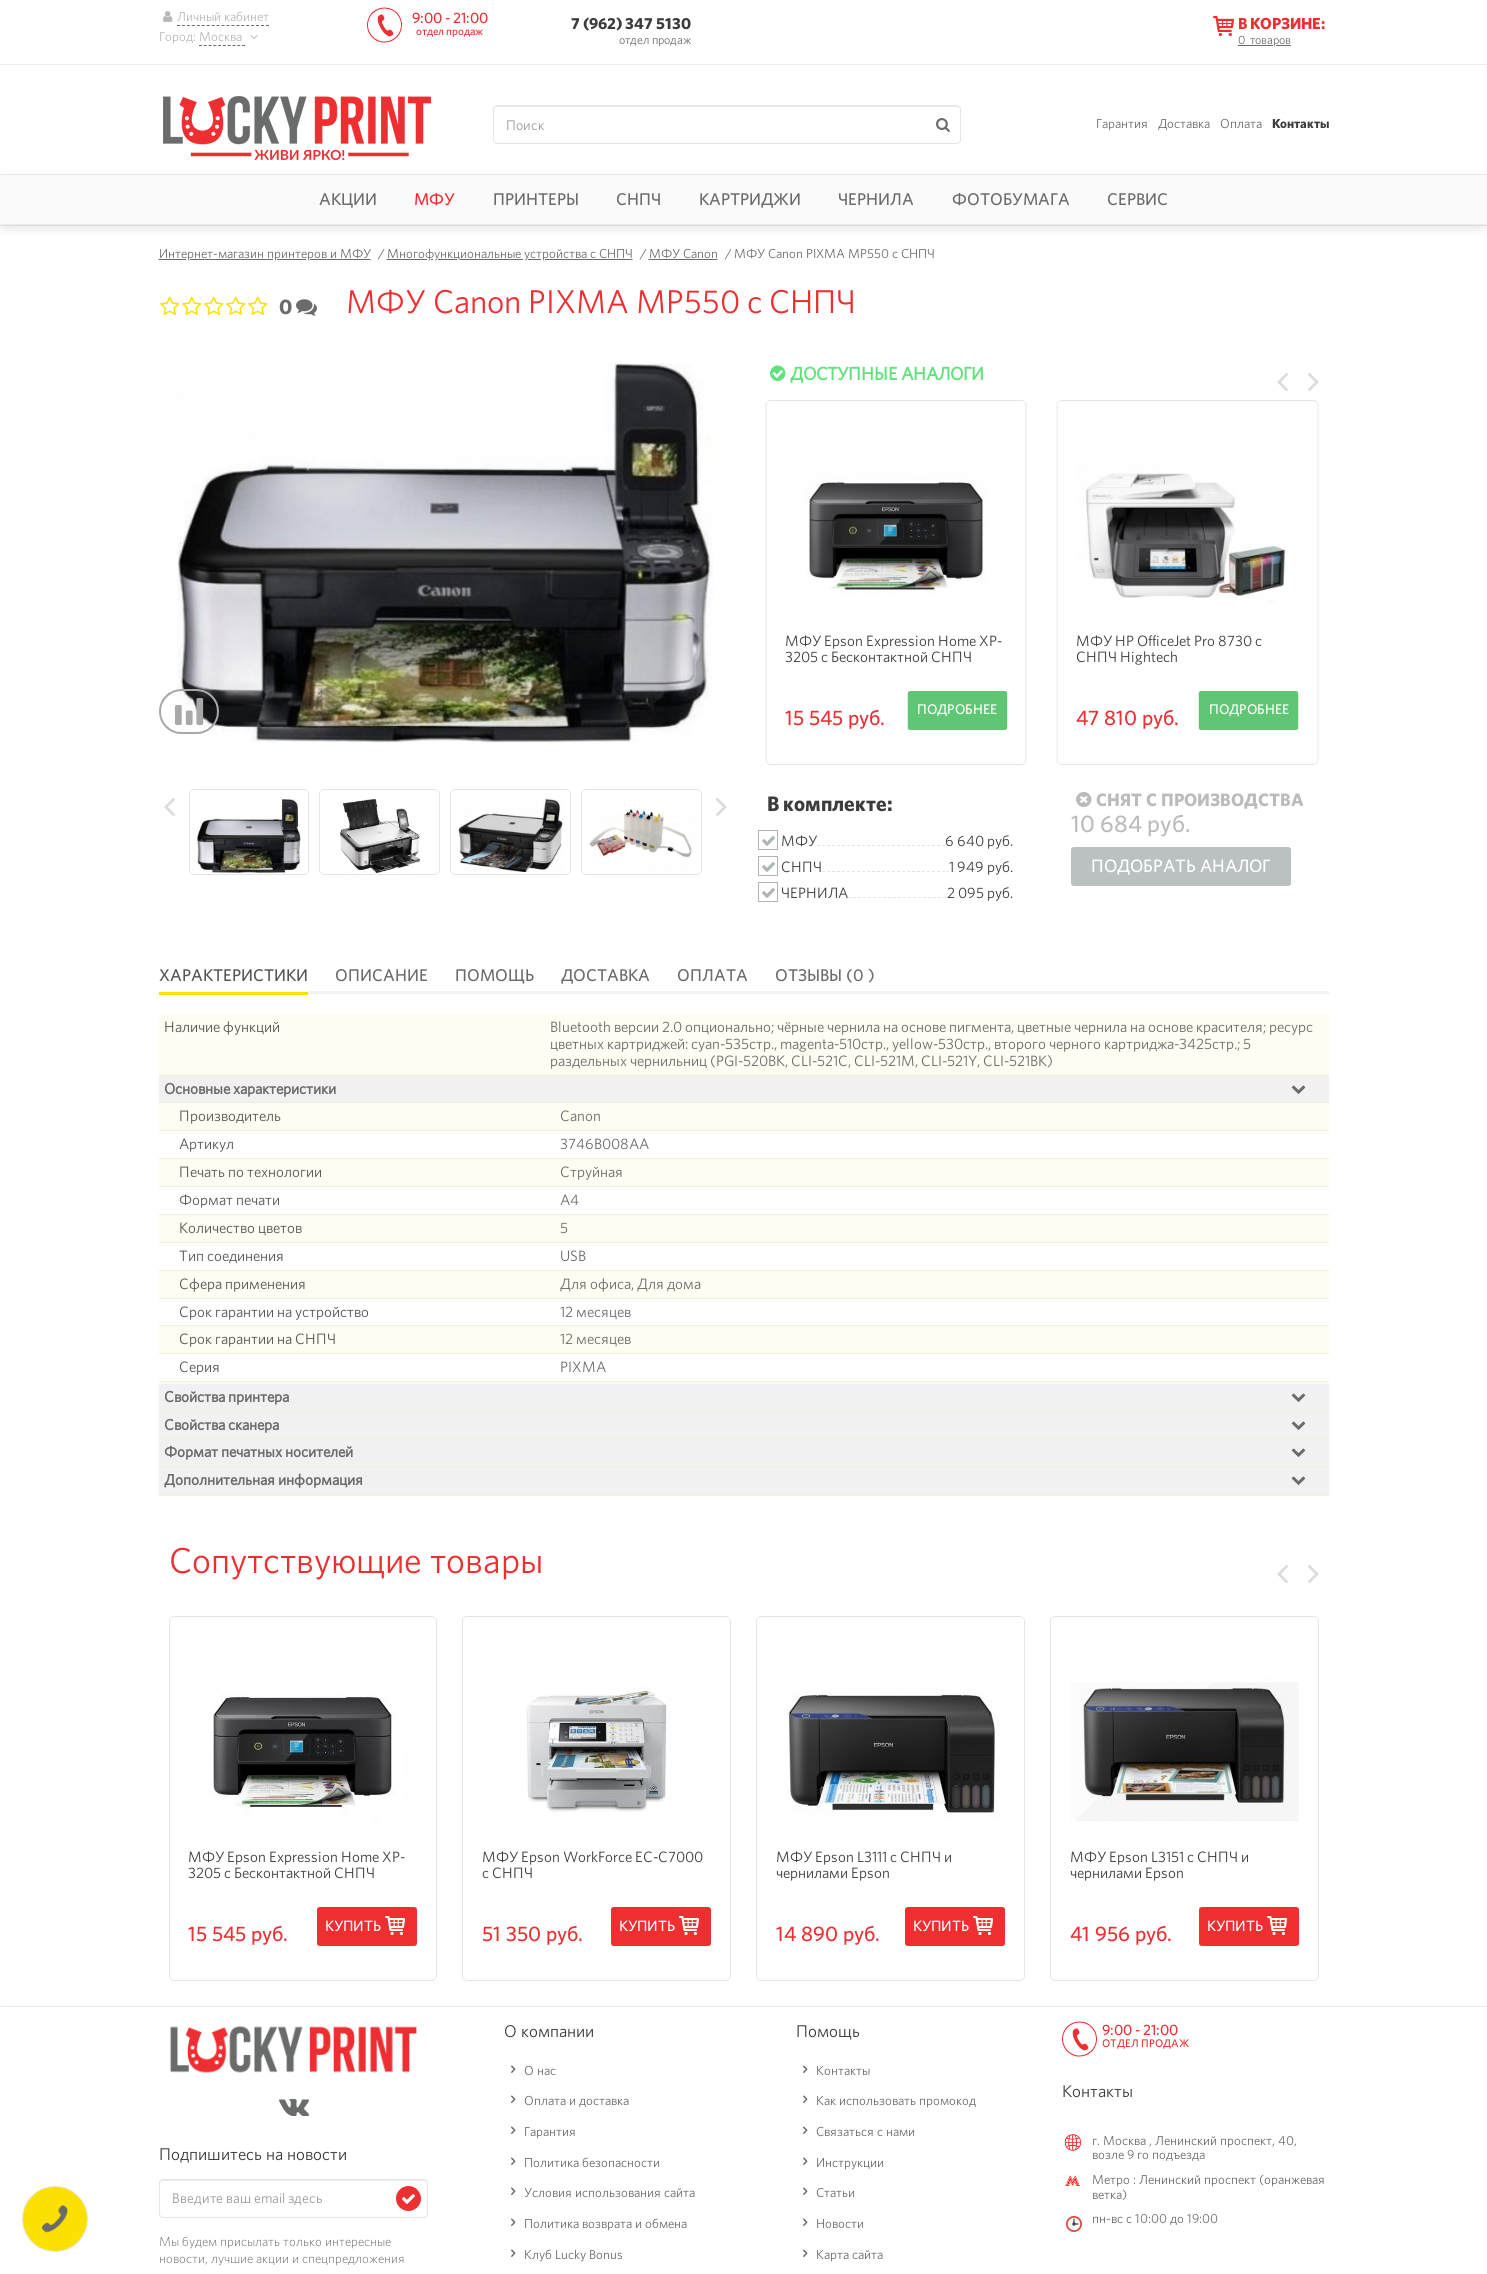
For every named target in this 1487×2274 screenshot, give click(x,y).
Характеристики (233, 975)
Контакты (1300, 123)
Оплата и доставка (576, 2164)
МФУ (434, 199)
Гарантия (1122, 123)
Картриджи (750, 199)
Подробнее (957, 709)
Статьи (835, 2256)
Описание (381, 975)
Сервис (1137, 199)
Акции (348, 199)
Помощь (494, 975)
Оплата (1241, 123)
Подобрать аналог (1181, 865)
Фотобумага (1011, 199)
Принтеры (536, 199)
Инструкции (850, 2225)
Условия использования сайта (609, 2256)
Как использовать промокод (896, 2164)
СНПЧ (638, 199)
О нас (540, 2133)
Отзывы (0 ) (825, 975)
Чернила (876, 199)
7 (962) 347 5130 (631, 23)
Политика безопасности (592, 2225)
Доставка (1184, 123)
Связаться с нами (865, 2194)
